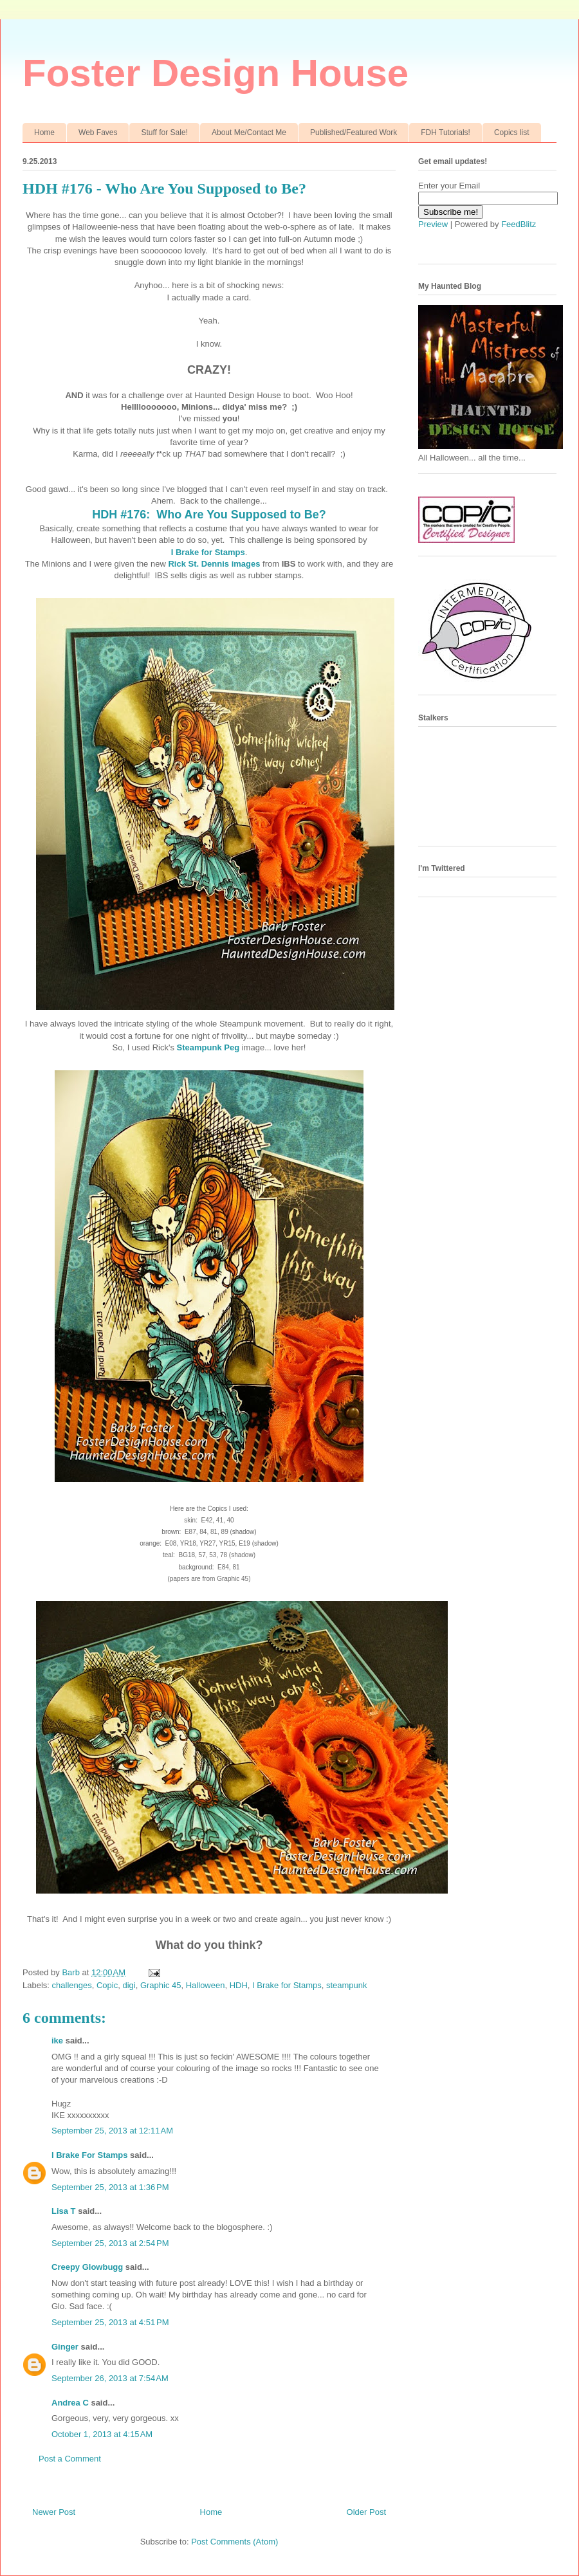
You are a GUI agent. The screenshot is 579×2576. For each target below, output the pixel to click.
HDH (239, 1985)
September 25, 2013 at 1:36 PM (110, 2187)
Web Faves (97, 132)
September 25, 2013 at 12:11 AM (112, 2130)
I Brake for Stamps (208, 552)
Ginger (64, 2347)
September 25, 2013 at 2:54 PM (110, 2243)
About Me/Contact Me (249, 132)
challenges (72, 1985)
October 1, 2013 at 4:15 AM (101, 2434)
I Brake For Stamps (89, 2155)
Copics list (511, 132)
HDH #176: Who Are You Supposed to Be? (209, 514)
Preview (433, 224)
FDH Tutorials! (445, 132)
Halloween (205, 1985)
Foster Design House (216, 73)
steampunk (346, 1985)
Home (44, 132)
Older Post (366, 2512)
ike (57, 2040)
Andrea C (70, 2402)
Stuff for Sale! (164, 132)
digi (128, 1985)
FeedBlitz (518, 224)
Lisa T (63, 2211)
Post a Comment (70, 2458)
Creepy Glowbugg (87, 2267)
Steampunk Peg (208, 1047)
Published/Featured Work (353, 132)
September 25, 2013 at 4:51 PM (110, 2322)
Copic (107, 1985)
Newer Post (53, 2512)
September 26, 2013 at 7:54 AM (110, 2378)
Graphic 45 (160, 1985)
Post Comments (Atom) (234, 2541)
